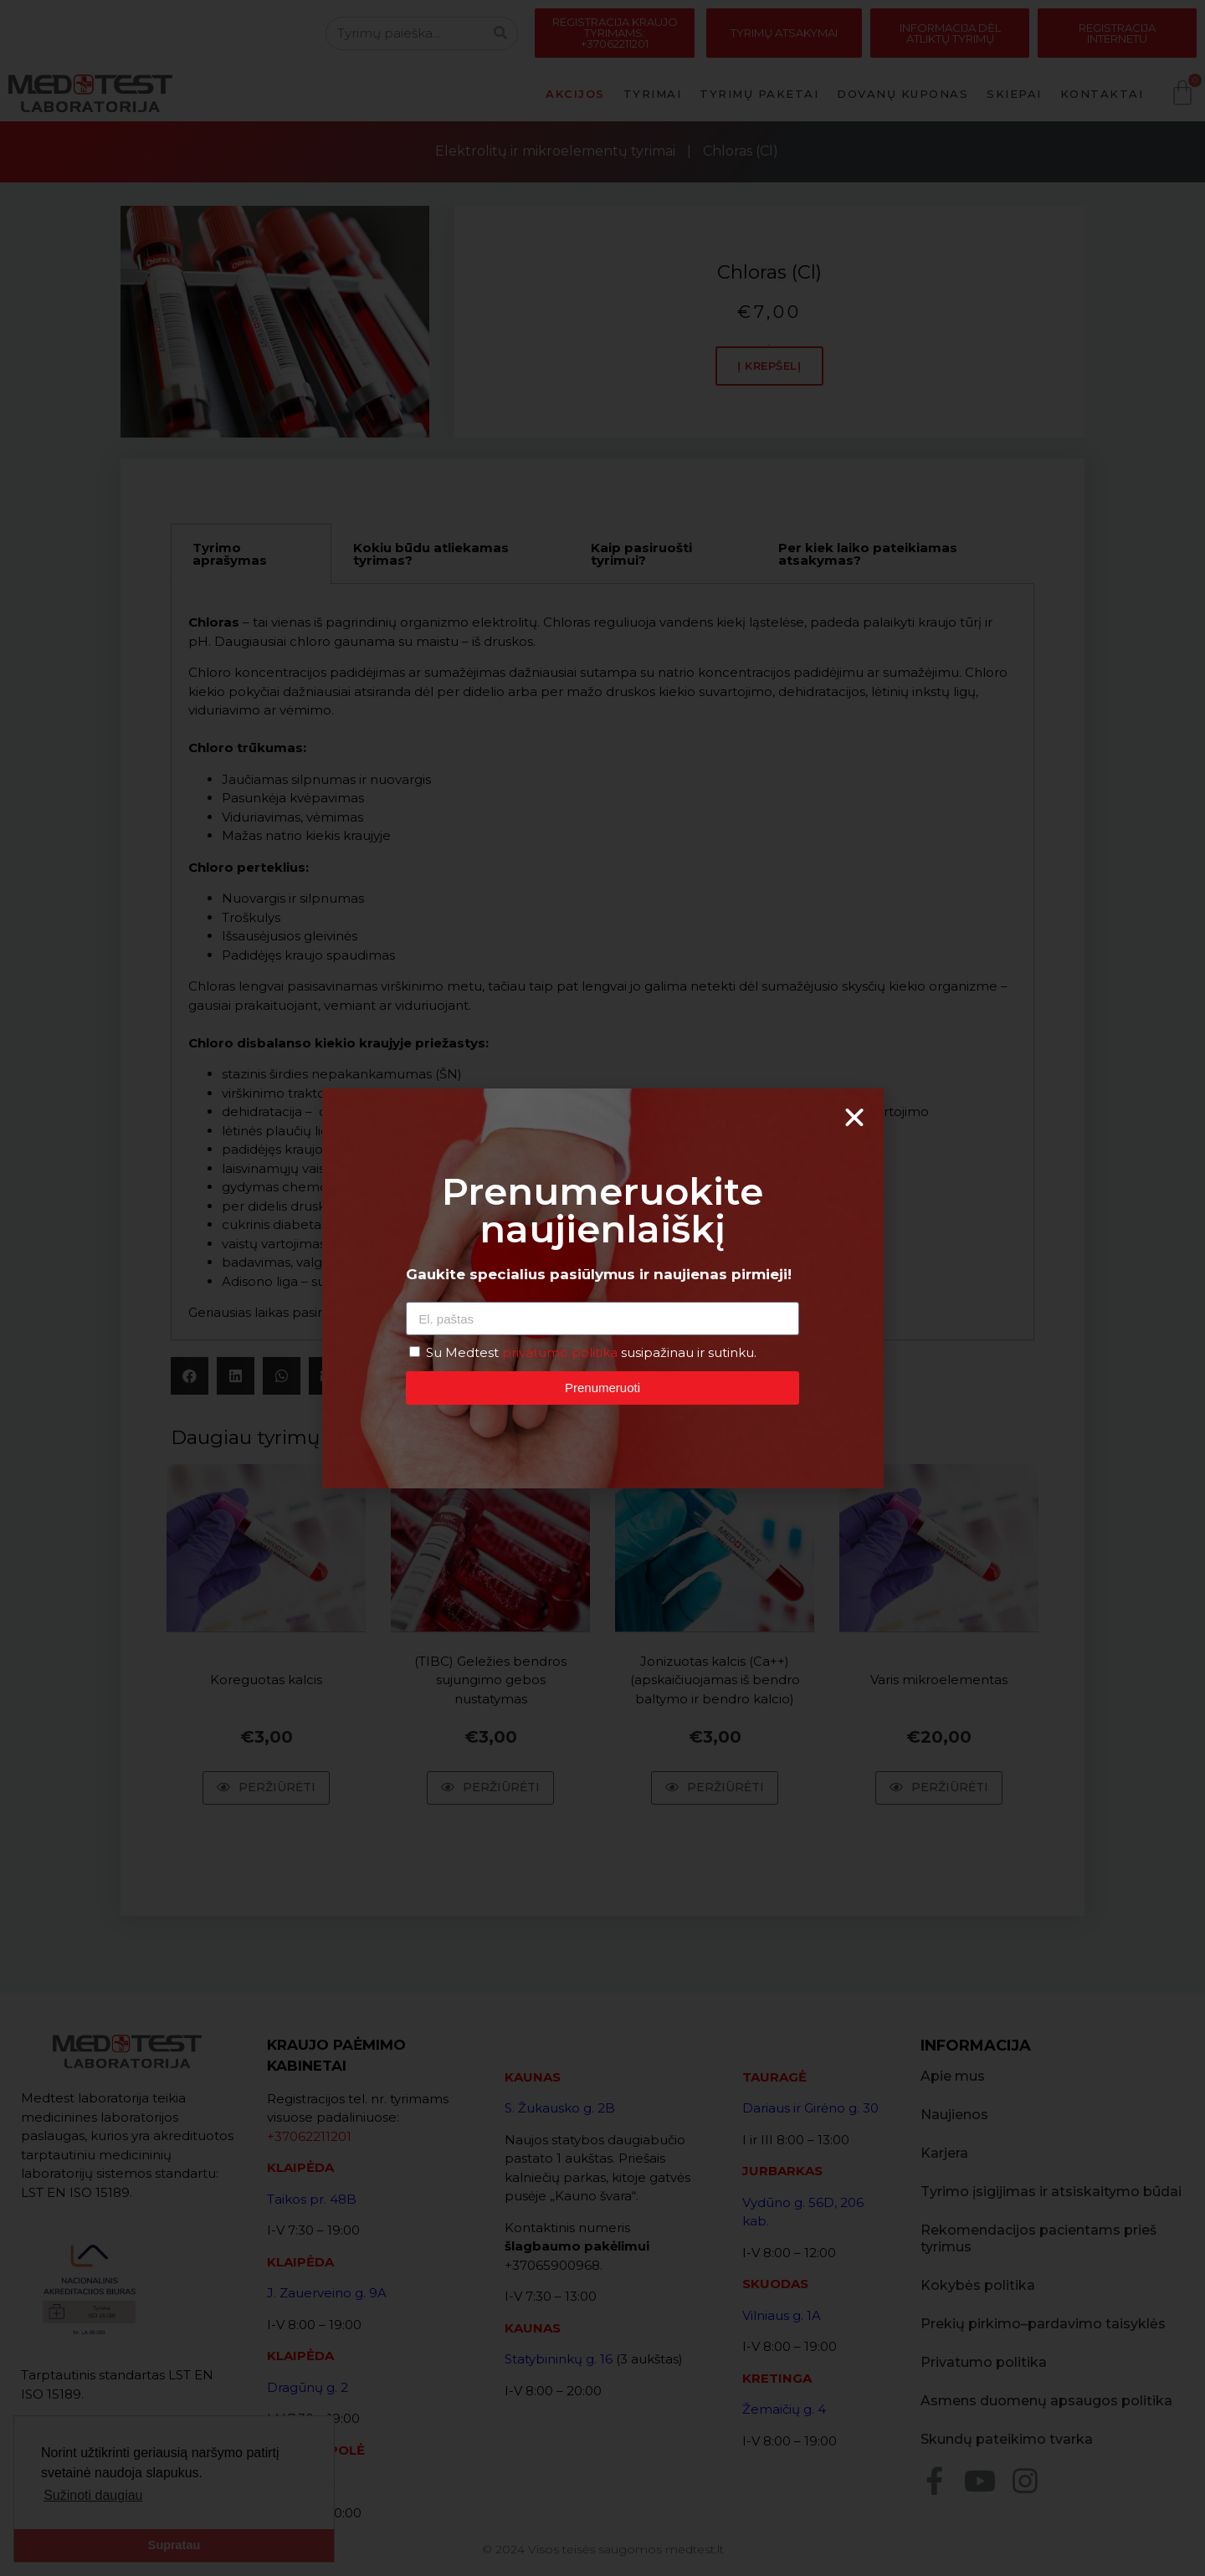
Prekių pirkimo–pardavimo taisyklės (1043, 2324)
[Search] (500, 33)
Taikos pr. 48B (311, 2199)
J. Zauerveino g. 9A (327, 2293)
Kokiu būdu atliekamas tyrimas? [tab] (431, 554)
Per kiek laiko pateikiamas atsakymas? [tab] (867, 554)
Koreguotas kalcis (266, 1679)
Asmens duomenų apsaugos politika (1046, 2401)
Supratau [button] (174, 2545)
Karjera (944, 2153)
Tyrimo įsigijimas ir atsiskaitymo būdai (1051, 2192)
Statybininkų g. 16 (559, 2359)
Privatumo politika (983, 2362)
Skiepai (1014, 93)
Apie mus (952, 2076)
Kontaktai (1102, 93)
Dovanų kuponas (902, 93)
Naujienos (954, 2115)
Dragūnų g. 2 (307, 2387)
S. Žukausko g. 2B (560, 2108)
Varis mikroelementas (939, 1679)
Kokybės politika (977, 2285)
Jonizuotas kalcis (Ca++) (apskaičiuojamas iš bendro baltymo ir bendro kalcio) (715, 1679)
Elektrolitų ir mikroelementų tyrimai (555, 151)
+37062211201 (309, 2136)
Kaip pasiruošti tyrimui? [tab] (641, 554)
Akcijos (575, 93)
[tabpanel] (602, 962)
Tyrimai (652, 93)
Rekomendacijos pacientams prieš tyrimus (1038, 2238)
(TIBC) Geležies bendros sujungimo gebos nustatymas (490, 1679)
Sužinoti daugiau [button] (93, 2495)
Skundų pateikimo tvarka (1006, 2439)
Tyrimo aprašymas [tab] (229, 554)
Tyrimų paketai (759, 93)
